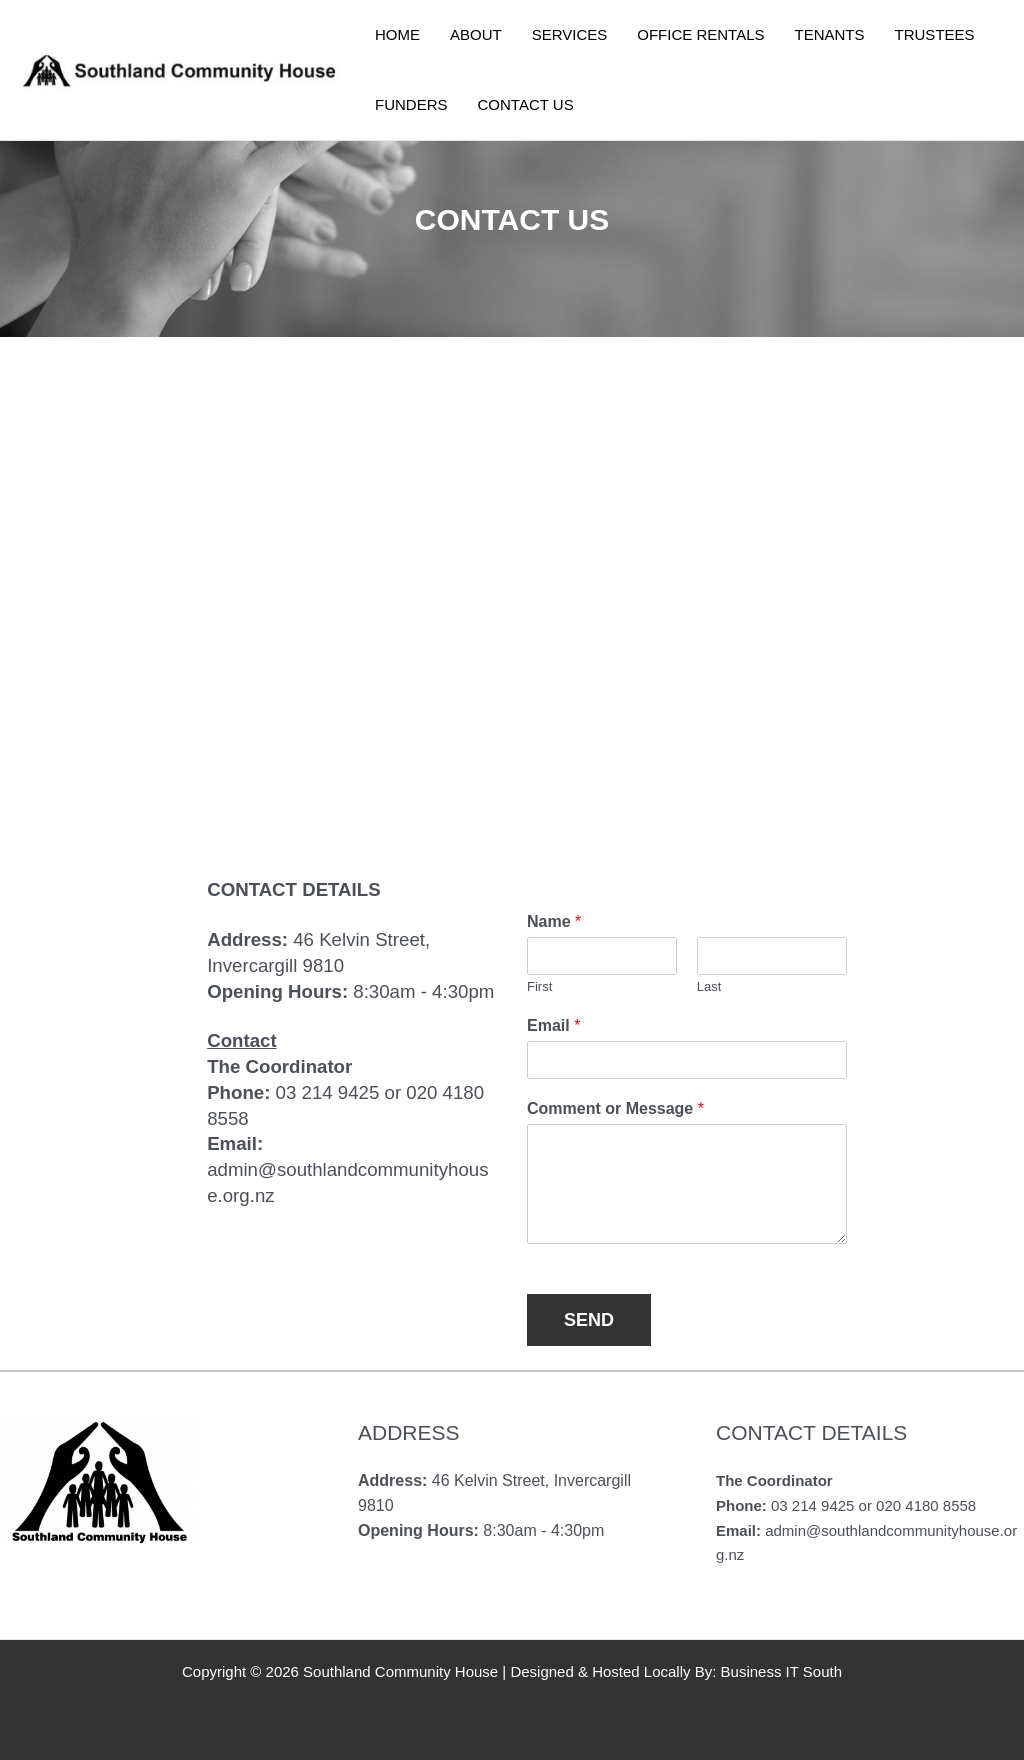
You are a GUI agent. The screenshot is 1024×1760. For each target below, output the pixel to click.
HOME (397, 34)
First (539, 986)
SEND (589, 1320)
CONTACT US (526, 104)
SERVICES (570, 34)
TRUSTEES (935, 34)
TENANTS (830, 34)
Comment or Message (615, 1108)
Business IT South (781, 1671)
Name (554, 921)
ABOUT (476, 34)
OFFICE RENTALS (700, 34)
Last (709, 986)
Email (553, 1025)
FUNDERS (411, 104)
